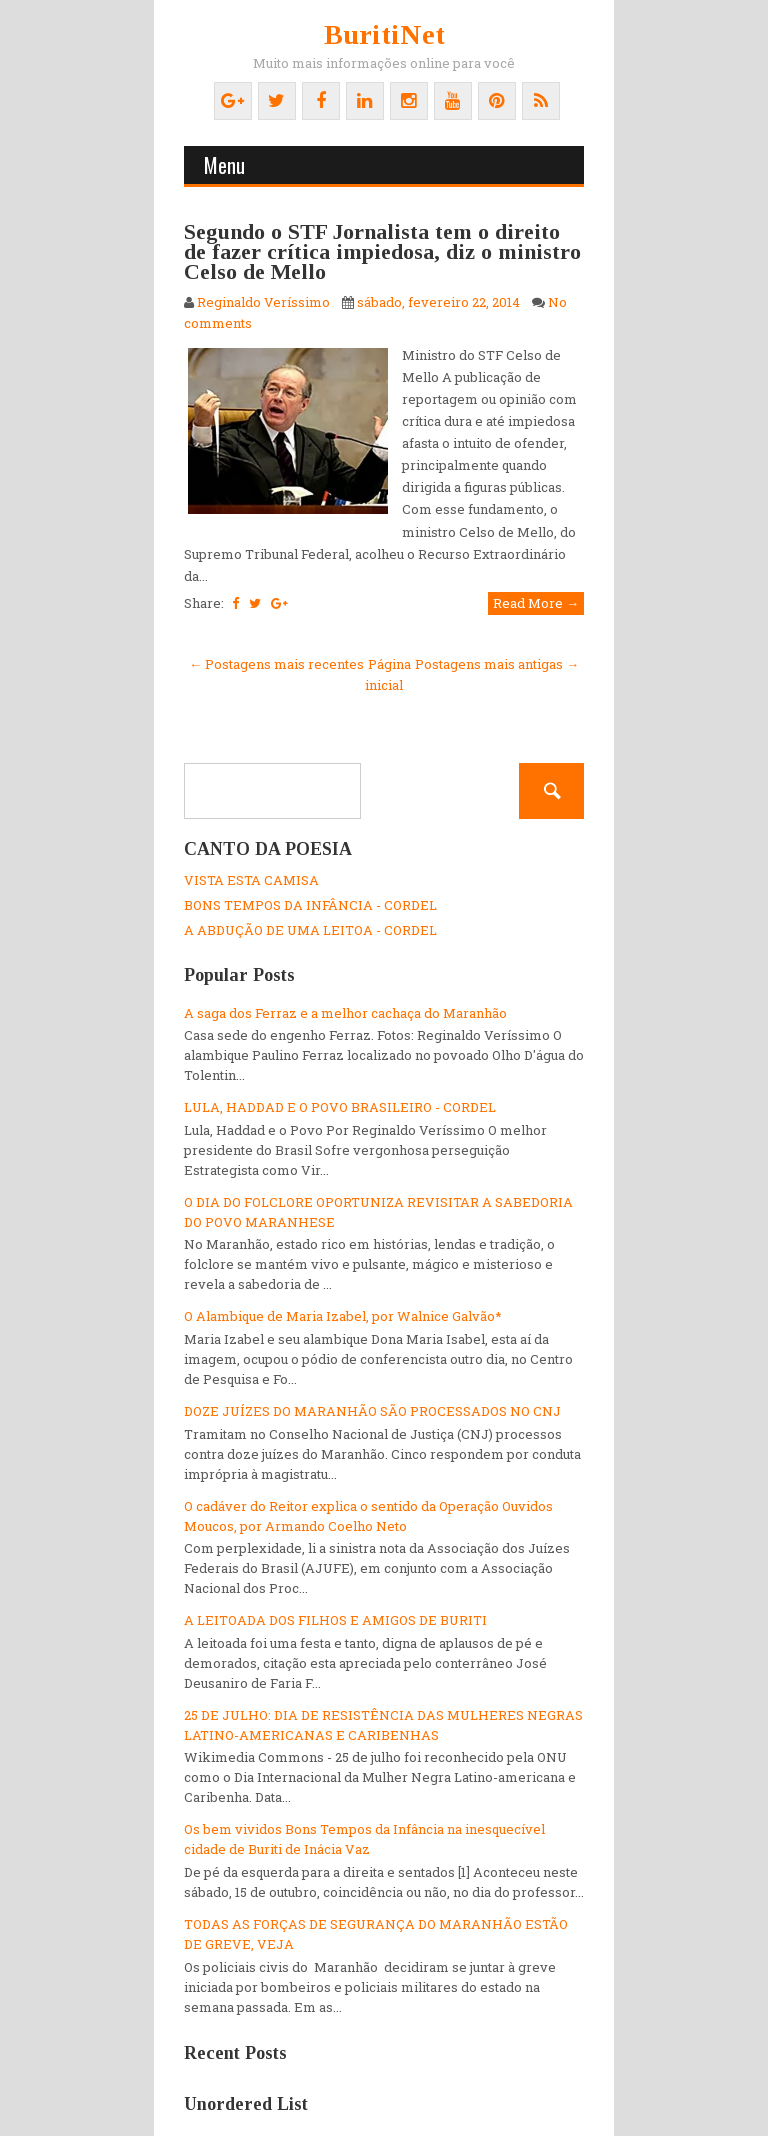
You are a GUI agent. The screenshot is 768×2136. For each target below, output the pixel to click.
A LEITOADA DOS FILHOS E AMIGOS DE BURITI (335, 1620)
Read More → (536, 603)
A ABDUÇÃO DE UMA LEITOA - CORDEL (310, 930)
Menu (224, 165)
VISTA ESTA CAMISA (251, 880)
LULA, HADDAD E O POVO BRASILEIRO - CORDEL (340, 1107)
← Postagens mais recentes (276, 664)
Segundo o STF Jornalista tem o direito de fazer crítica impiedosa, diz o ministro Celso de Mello (382, 251)
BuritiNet (384, 34)
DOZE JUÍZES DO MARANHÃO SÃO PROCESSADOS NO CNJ (372, 1411)
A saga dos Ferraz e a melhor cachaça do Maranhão (345, 1013)
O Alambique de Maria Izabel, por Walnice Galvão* (343, 1316)
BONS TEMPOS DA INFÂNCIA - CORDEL (310, 905)
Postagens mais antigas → (497, 664)
